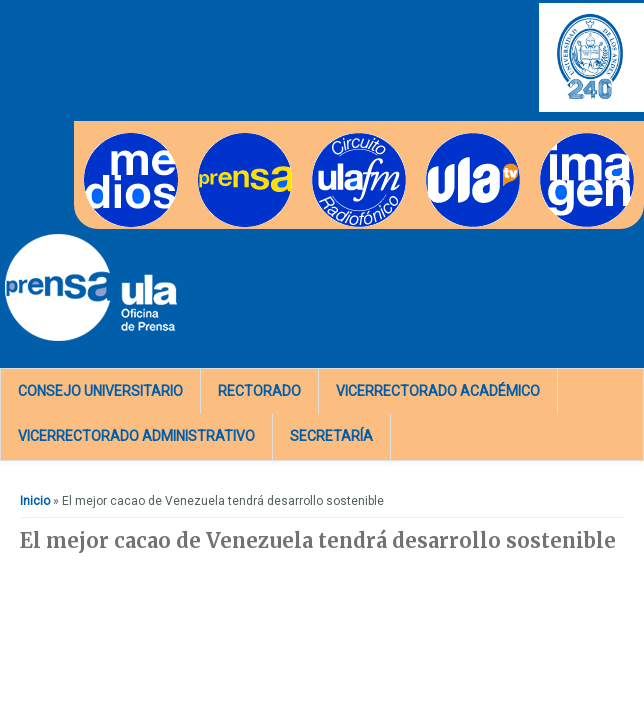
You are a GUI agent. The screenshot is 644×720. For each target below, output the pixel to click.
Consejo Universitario (100, 391)
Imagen (561, 139)
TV (433, 139)
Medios (104, 139)
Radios (331, 139)
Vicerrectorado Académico (438, 391)
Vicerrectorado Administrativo (136, 436)
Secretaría (331, 436)
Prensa (217, 139)
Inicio (35, 501)
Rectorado (259, 391)
